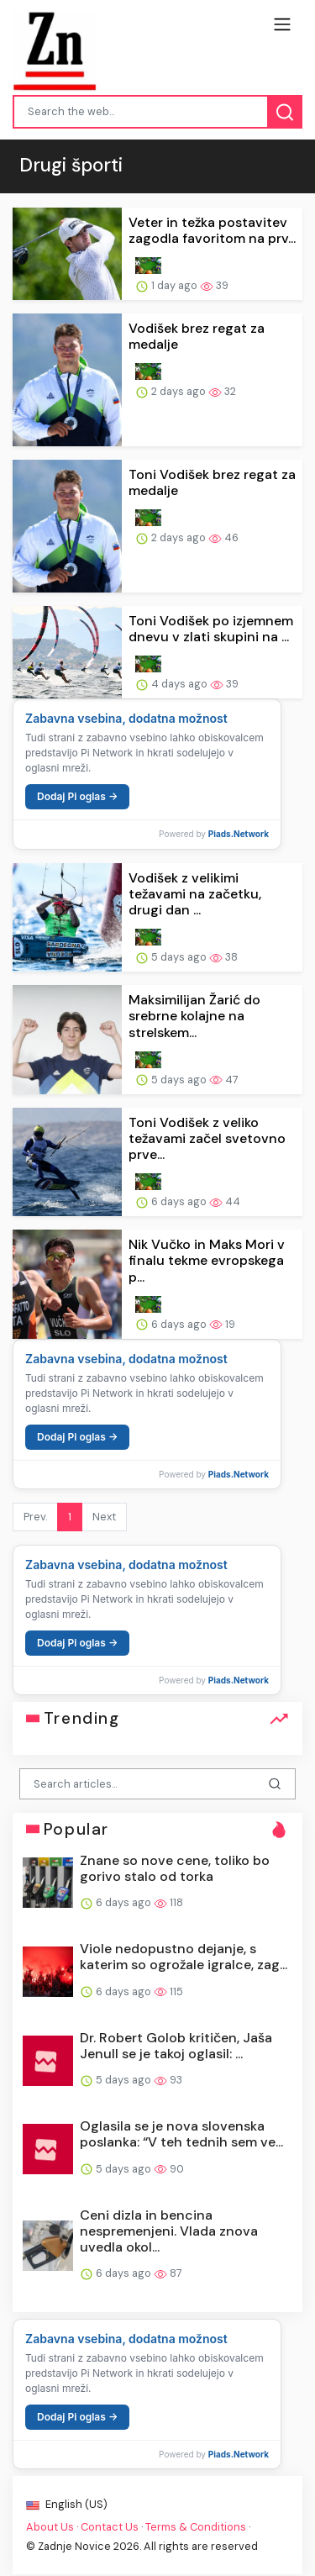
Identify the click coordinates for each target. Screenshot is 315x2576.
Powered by (214, 834)
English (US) (67, 2504)
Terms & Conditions (195, 2527)
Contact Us (110, 2527)
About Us (50, 2527)
